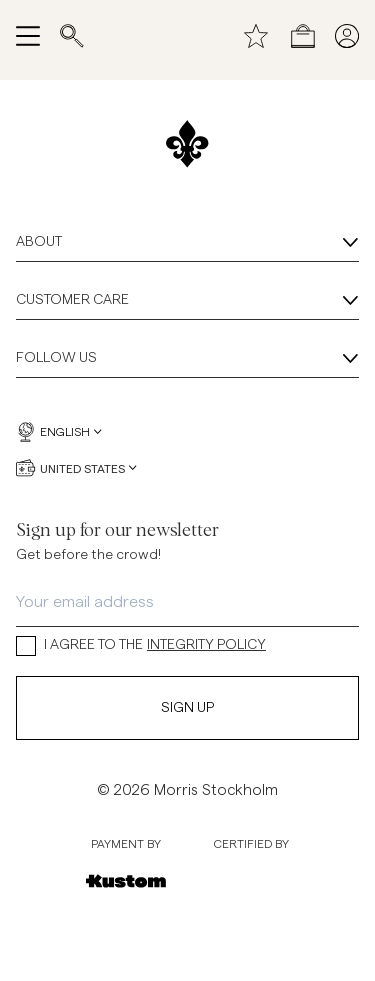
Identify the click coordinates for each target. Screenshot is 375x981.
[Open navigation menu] (28, 36)
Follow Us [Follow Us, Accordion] (187, 359)
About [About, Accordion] (187, 243)
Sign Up (187, 708)
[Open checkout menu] (303, 36)
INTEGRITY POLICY (206, 645)
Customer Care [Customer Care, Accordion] (187, 301)
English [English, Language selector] (59, 432)
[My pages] (347, 36)
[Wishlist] (256, 36)
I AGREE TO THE (141, 645)
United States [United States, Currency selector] (76, 468)
